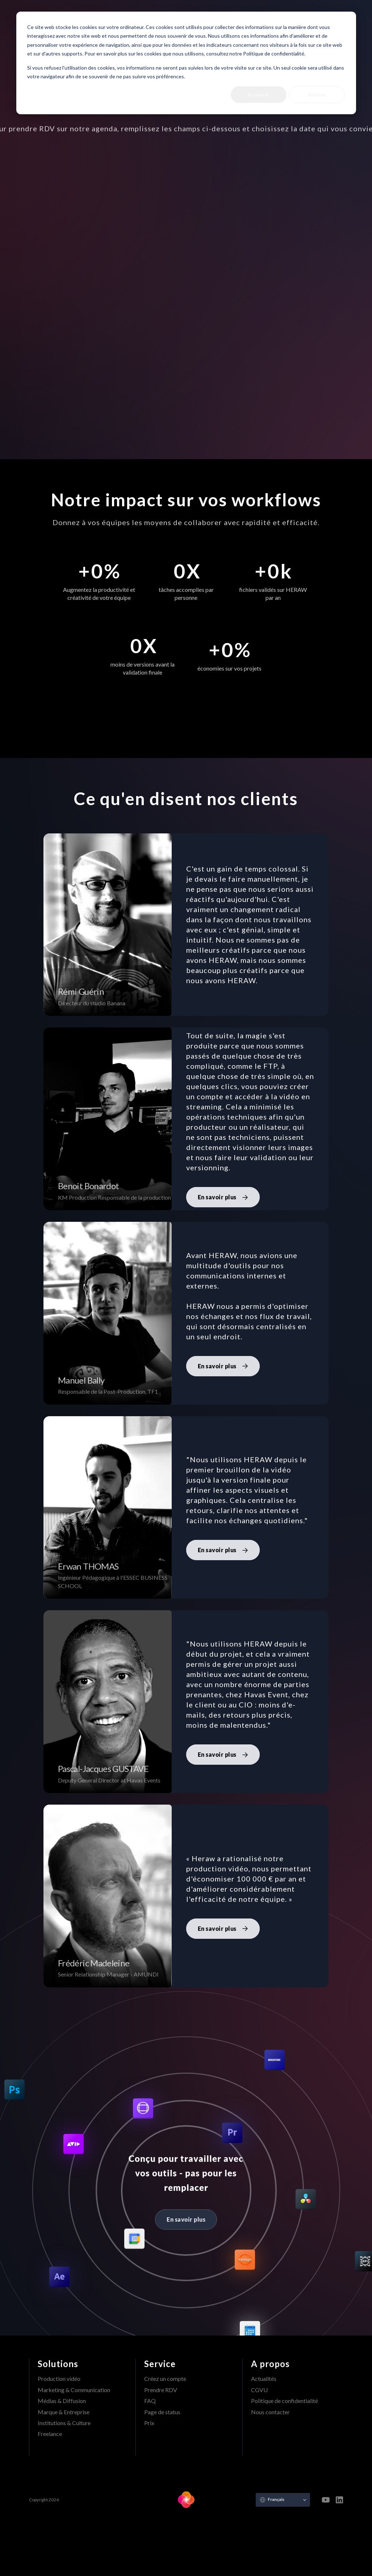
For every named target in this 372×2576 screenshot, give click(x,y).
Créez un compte (165, 2378)
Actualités (263, 2378)
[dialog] (186, 63)
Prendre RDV (160, 2389)
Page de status (162, 2411)
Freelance (50, 2433)
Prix (149, 2422)
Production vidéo (59, 2378)
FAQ (150, 2400)
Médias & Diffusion (62, 2400)
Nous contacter (270, 2411)
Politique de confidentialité (284, 2400)
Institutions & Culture (64, 2422)
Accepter (258, 94)
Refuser (317, 94)
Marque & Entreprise (63, 2411)
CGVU (259, 2389)
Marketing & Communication (74, 2389)
